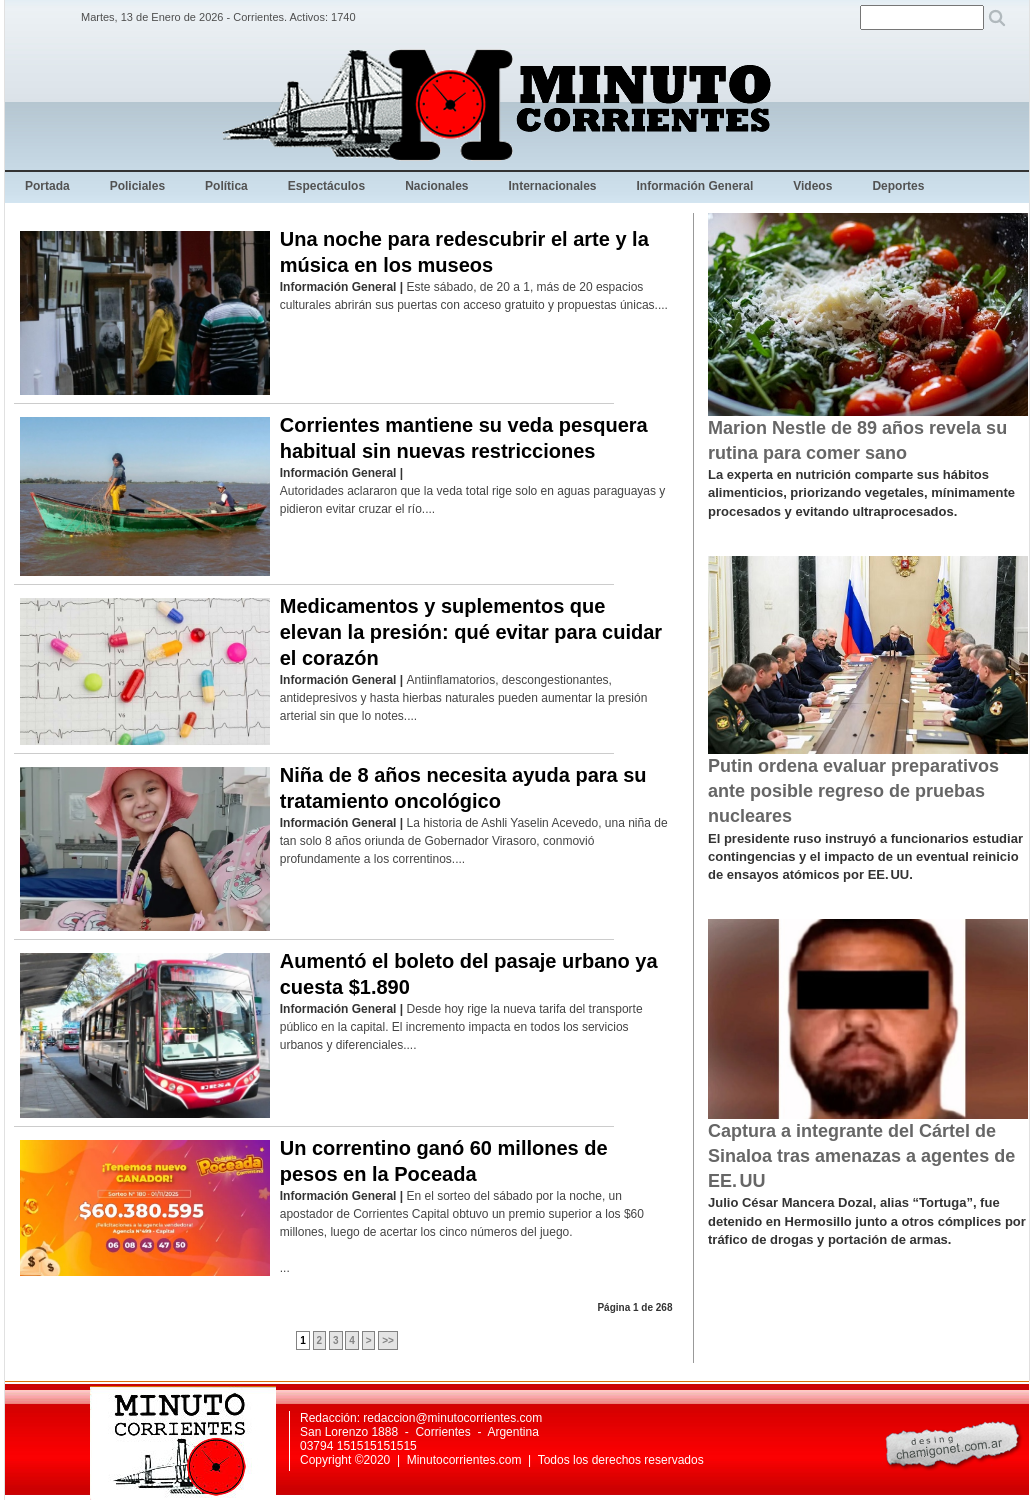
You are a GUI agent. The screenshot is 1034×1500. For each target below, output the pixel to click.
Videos (812, 186)
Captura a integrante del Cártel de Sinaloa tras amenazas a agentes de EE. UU (861, 1156)
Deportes (898, 186)
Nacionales (436, 186)
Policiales (137, 186)
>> (388, 1340)
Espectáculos (326, 186)
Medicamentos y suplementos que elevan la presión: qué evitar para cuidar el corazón (471, 632)
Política (226, 186)
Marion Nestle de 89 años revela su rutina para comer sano (857, 440)
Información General (695, 186)
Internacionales (553, 186)
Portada (47, 186)
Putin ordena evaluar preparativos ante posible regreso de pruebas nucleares (853, 791)
